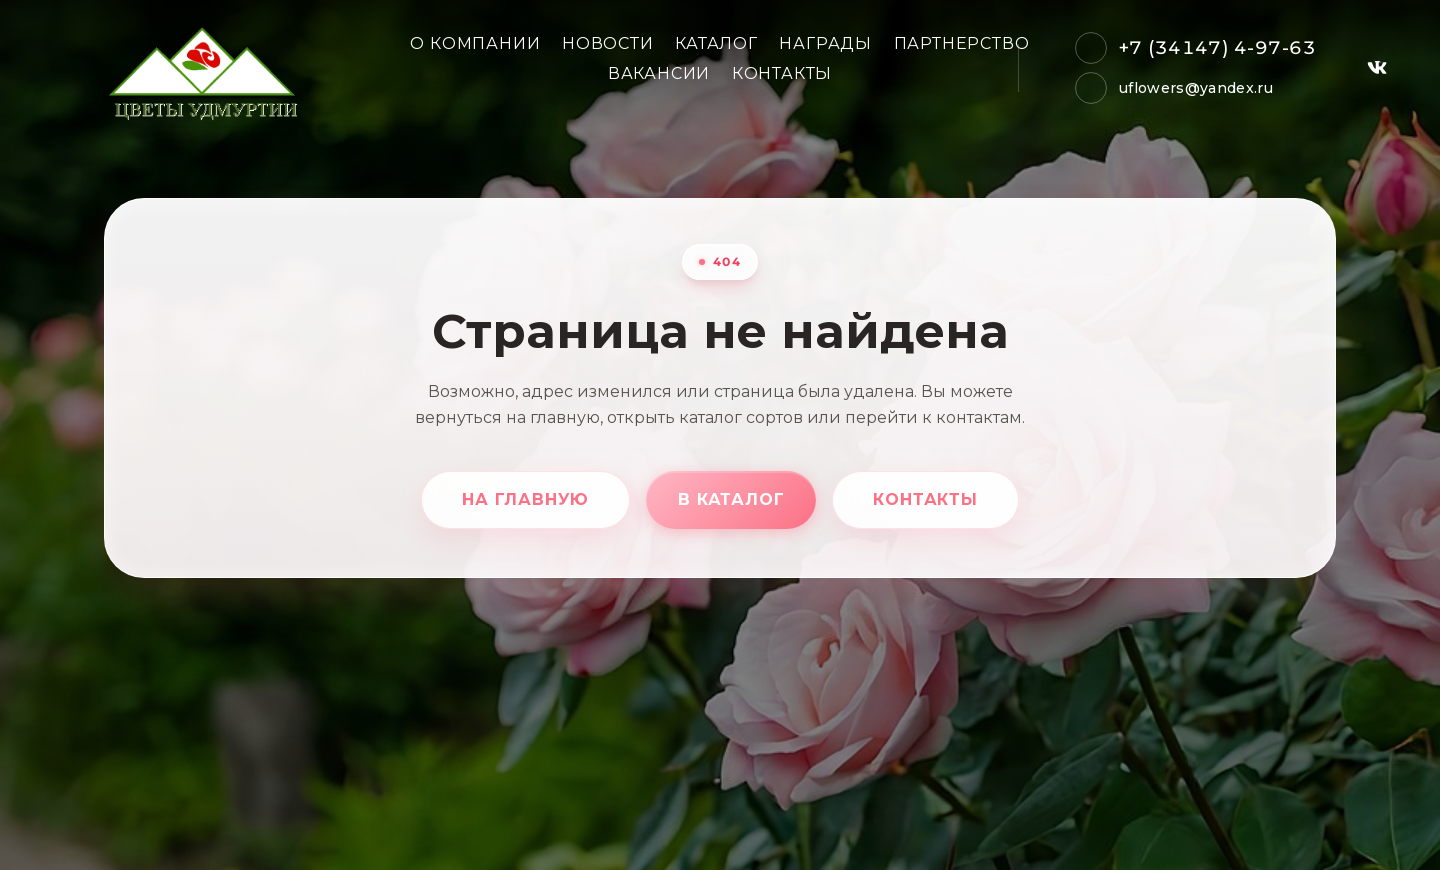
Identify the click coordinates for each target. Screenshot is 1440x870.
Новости (608, 43)
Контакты (782, 73)
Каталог (716, 43)
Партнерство (962, 43)
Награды (825, 43)
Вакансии (659, 73)
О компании (475, 43)
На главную (525, 499)
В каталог (731, 499)
